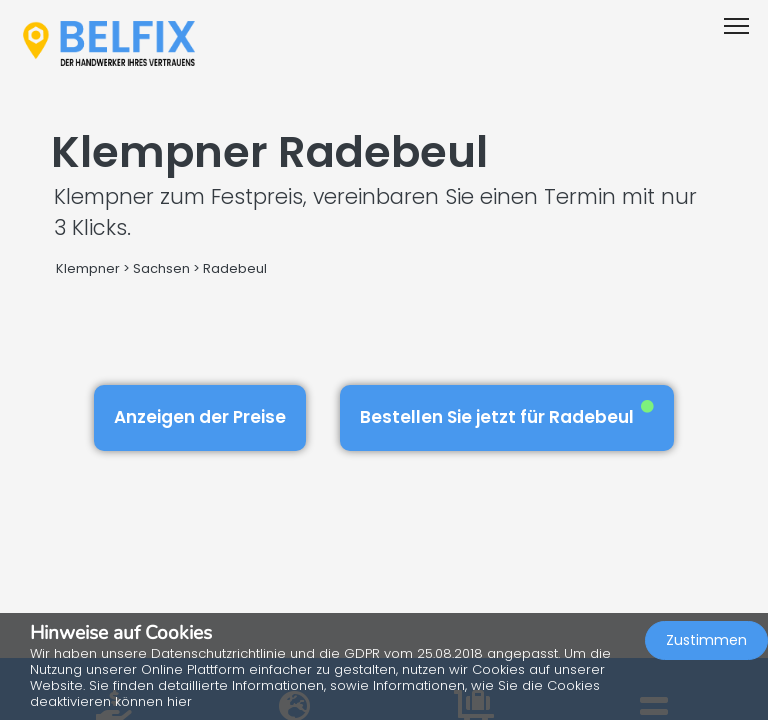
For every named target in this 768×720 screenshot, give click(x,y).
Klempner (88, 268)
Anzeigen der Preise (200, 417)
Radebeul (235, 268)
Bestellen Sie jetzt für (507, 414)
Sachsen (161, 268)
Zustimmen (706, 640)
